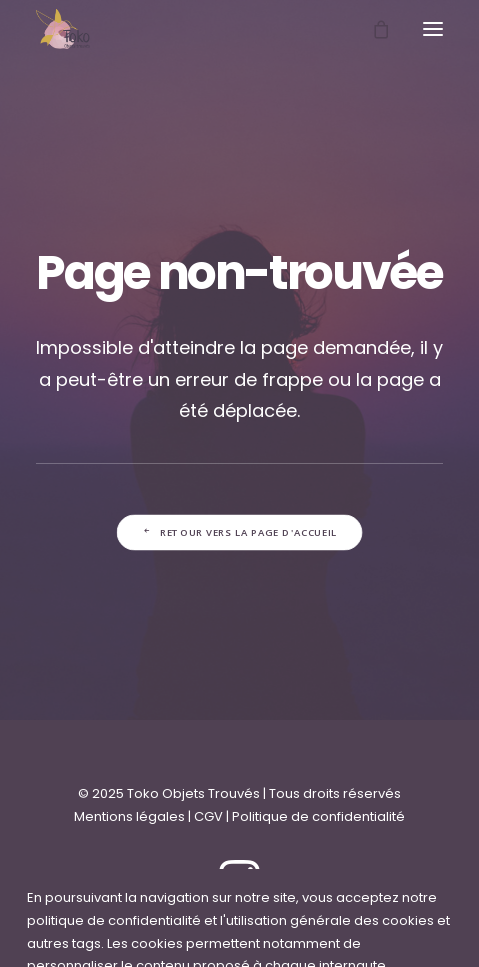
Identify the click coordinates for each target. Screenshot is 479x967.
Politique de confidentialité (318, 816)
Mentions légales (129, 816)
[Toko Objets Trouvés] (63, 29)
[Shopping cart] (372, 29)
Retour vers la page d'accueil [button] (239, 533)
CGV (208, 816)
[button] (433, 29)
